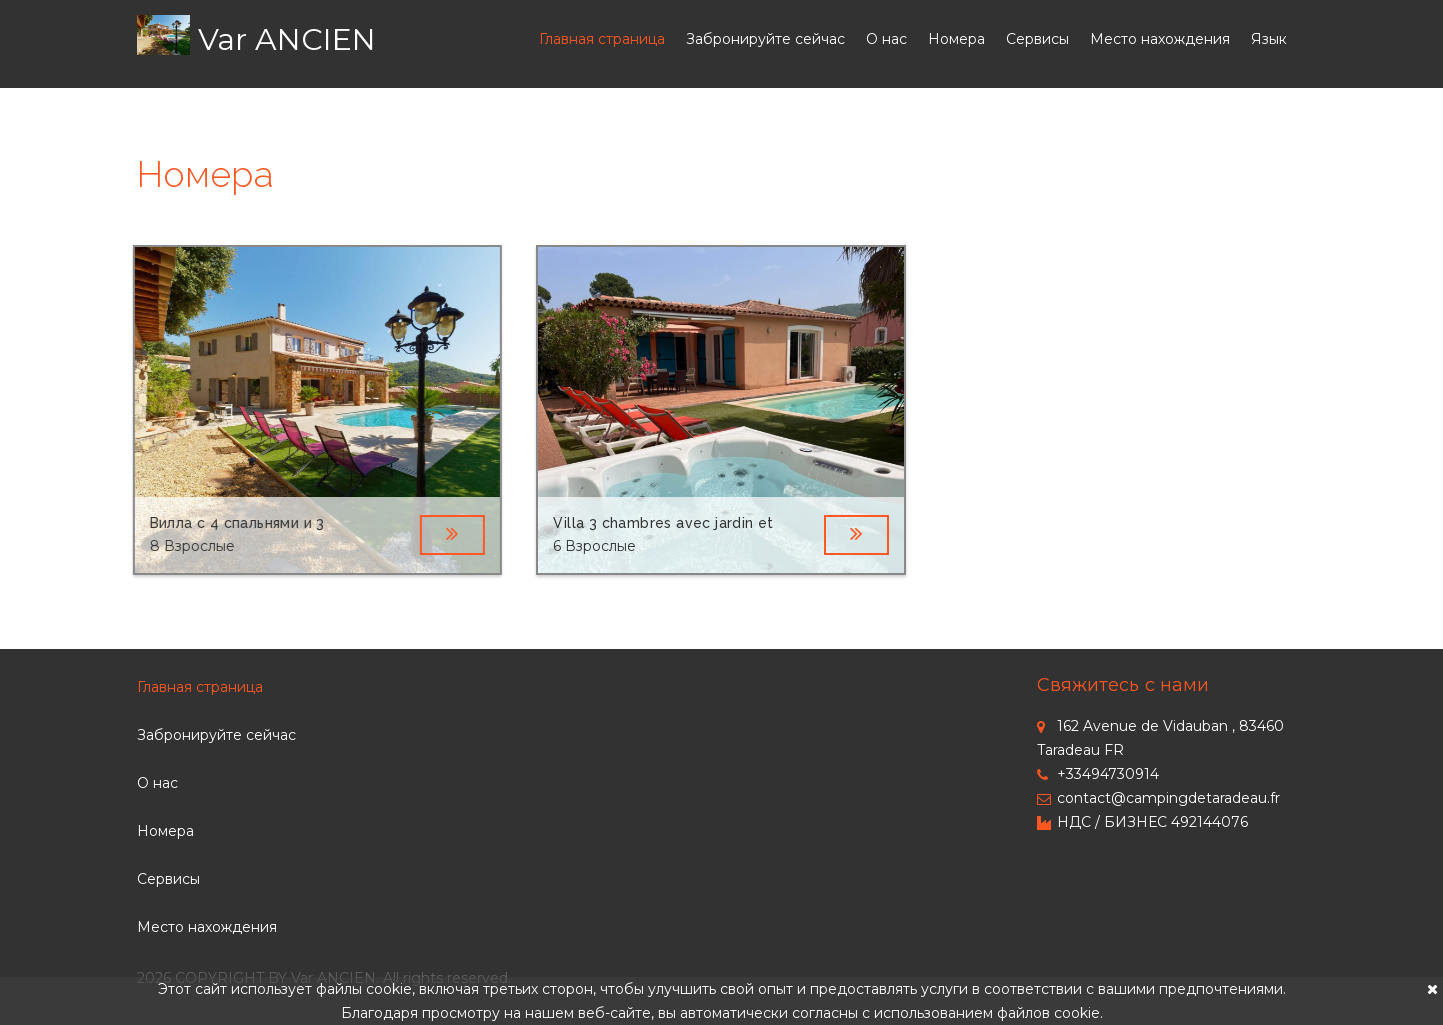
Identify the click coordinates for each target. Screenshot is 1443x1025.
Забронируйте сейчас (765, 39)
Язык (1269, 39)
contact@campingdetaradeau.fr (1158, 798)
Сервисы (1037, 39)
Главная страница (602, 39)
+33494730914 (1098, 774)
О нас (886, 39)
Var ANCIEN (287, 39)
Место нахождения (1160, 39)
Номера (956, 39)
